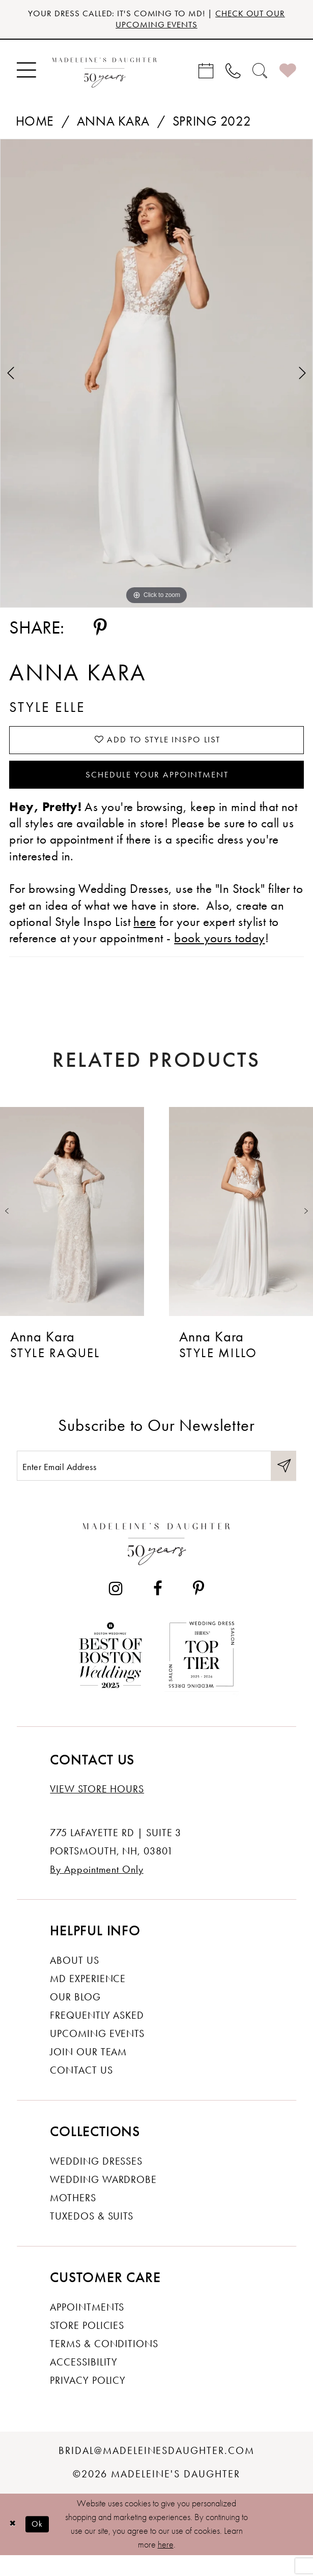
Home (35, 125)
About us (74, 1980)
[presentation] (72, 1226)
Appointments (87, 2327)
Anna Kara (113, 125)
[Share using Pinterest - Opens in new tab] (100, 631)
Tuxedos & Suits (91, 2236)
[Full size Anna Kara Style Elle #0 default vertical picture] (156, 377)
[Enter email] (156, 1483)
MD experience (88, 1998)
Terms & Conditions (104, 2364)
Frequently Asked (97, 2035)
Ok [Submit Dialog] (42, 2544)
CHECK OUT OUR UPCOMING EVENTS (195, 21)
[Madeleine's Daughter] (156, 1560)
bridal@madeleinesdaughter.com (156, 2471)
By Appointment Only (96, 1889)
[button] (26, 74)
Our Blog (75, 2017)
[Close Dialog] (14, 2544)
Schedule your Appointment (157, 787)
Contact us (81, 2090)
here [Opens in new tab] (144, 936)
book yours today (219, 953)
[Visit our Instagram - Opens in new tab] (115, 1608)
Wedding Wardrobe (103, 2200)
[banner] (104, 74)
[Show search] (260, 74)
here (166, 2565)
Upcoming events (97, 2054)
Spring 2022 (212, 125)
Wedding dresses (96, 2181)
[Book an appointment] (206, 74)
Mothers (73, 2218)
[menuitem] (26, 74)
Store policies (87, 2346)
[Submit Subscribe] (282, 1483)
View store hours (97, 1809)
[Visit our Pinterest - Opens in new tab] (198, 1608)
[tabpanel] (156, 377)
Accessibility (84, 2382)
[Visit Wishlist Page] (288, 74)
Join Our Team (88, 2072)
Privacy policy (88, 2400)
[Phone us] (233, 74)
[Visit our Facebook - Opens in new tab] (157, 1608)
